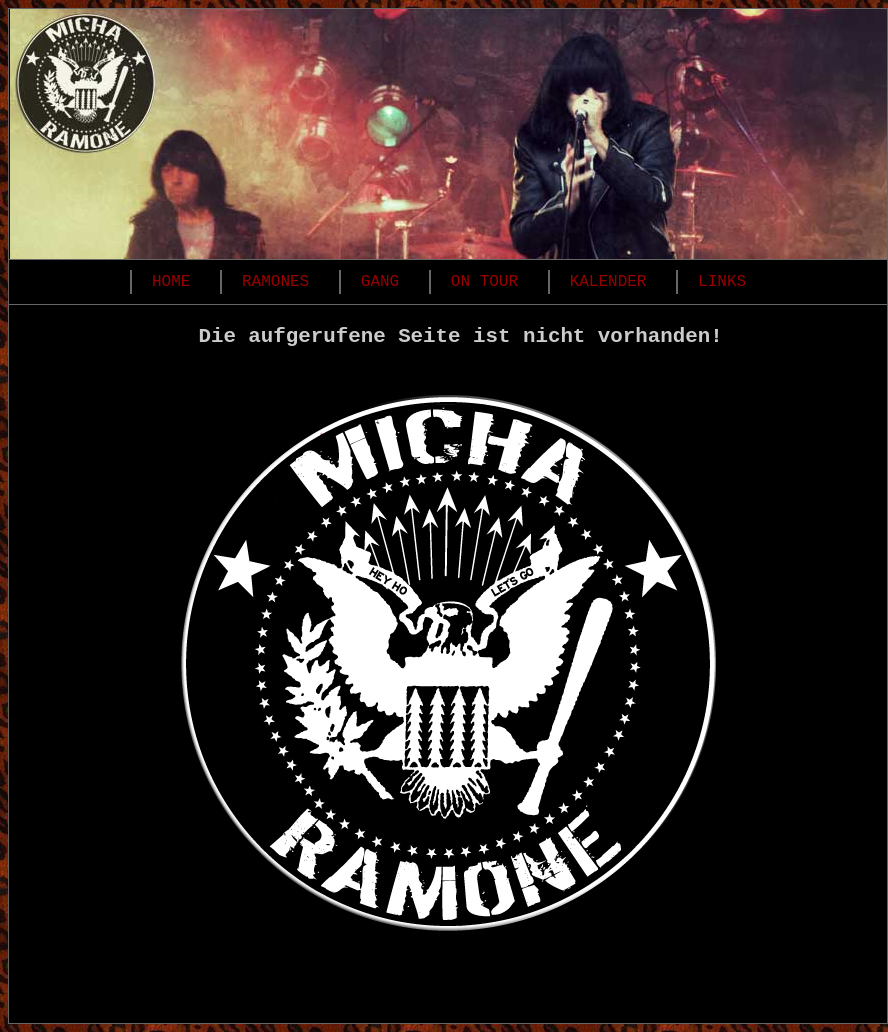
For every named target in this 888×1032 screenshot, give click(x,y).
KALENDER (608, 282)
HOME (171, 282)
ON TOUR (484, 282)
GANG (380, 282)
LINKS (722, 282)
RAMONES (275, 282)
